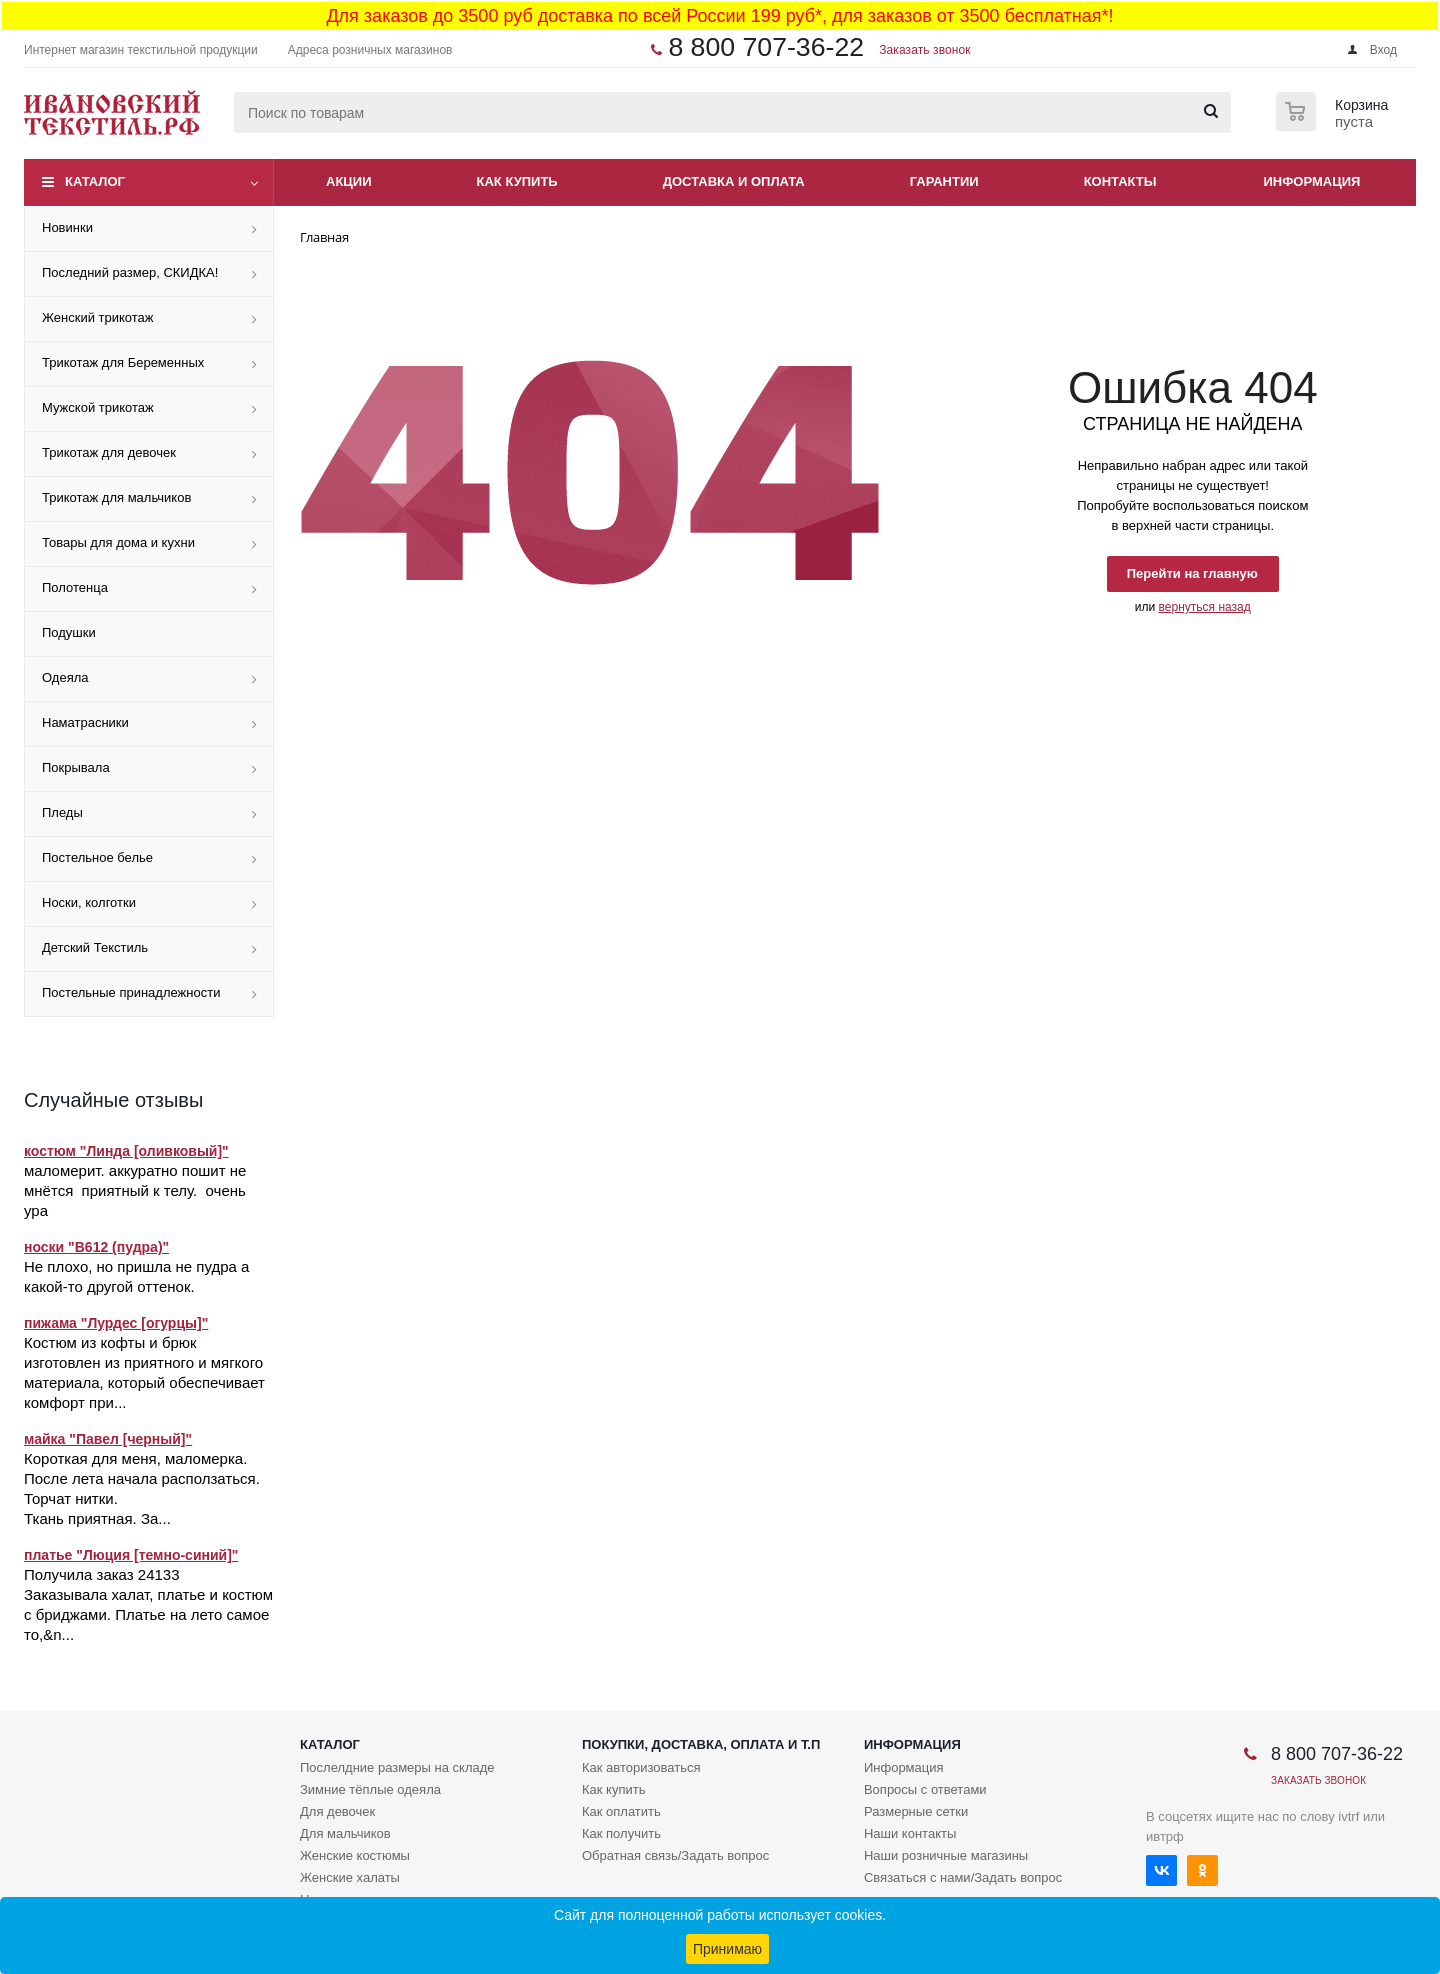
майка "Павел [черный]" (108, 1439)
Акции (349, 181)
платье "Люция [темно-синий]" (131, 1555)
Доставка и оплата (734, 181)
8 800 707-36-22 (766, 47)
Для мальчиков (345, 1833)
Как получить (621, 1833)
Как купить (517, 181)
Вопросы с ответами (925, 1789)
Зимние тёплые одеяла (370, 1789)
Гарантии (944, 181)
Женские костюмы (355, 1855)
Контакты (1120, 181)
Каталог (95, 181)
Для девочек (337, 1811)
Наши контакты (910, 1833)
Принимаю (727, 1949)
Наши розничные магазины (946, 1855)
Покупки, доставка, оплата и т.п (701, 1744)
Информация (1312, 181)
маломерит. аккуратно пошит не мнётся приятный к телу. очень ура (135, 1190)
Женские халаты (350, 1877)
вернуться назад (1205, 607)
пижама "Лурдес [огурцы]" (116, 1323)
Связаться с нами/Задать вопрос (963, 1877)
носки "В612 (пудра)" (96, 1247)
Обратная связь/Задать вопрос (675, 1855)
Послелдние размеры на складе (397, 1767)
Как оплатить (621, 1811)
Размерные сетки (916, 1811)
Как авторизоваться (641, 1767)
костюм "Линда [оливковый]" (126, 1151)
